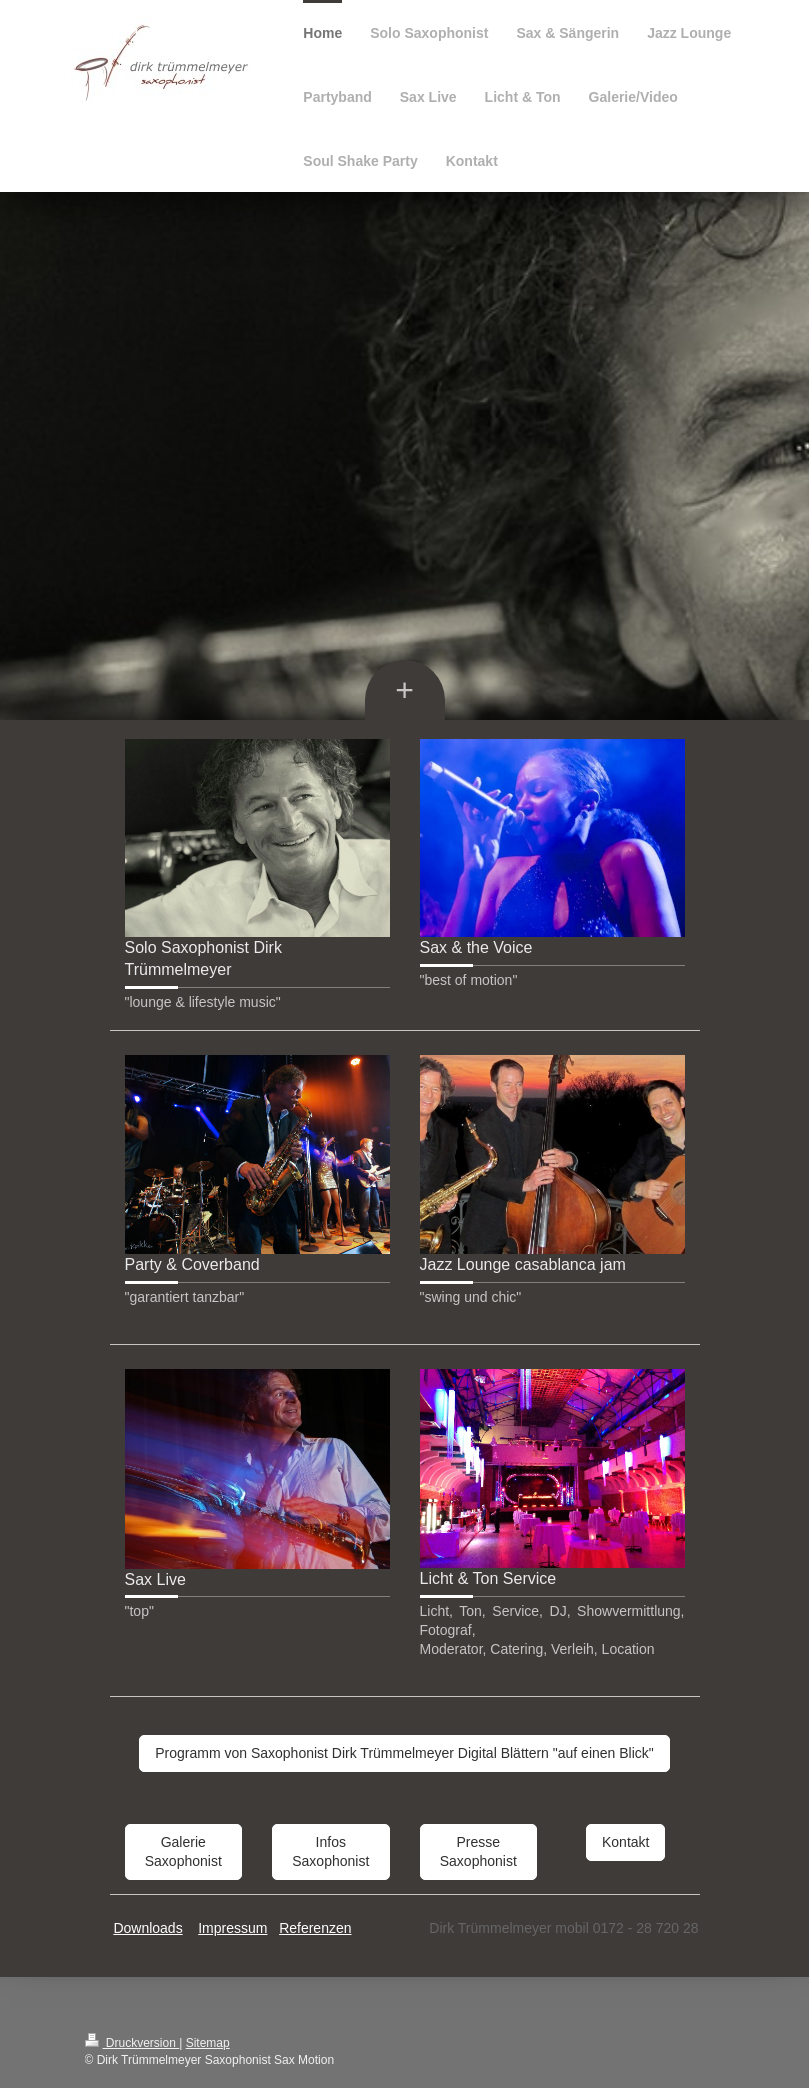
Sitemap (208, 2043)
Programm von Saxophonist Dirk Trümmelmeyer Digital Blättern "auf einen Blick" (404, 1753)
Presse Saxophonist (478, 1851)
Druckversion (132, 2043)
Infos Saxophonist (330, 1851)
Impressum (232, 1928)
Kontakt (625, 1842)
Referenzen (315, 1928)
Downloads (147, 1928)
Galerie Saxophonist (183, 1851)
